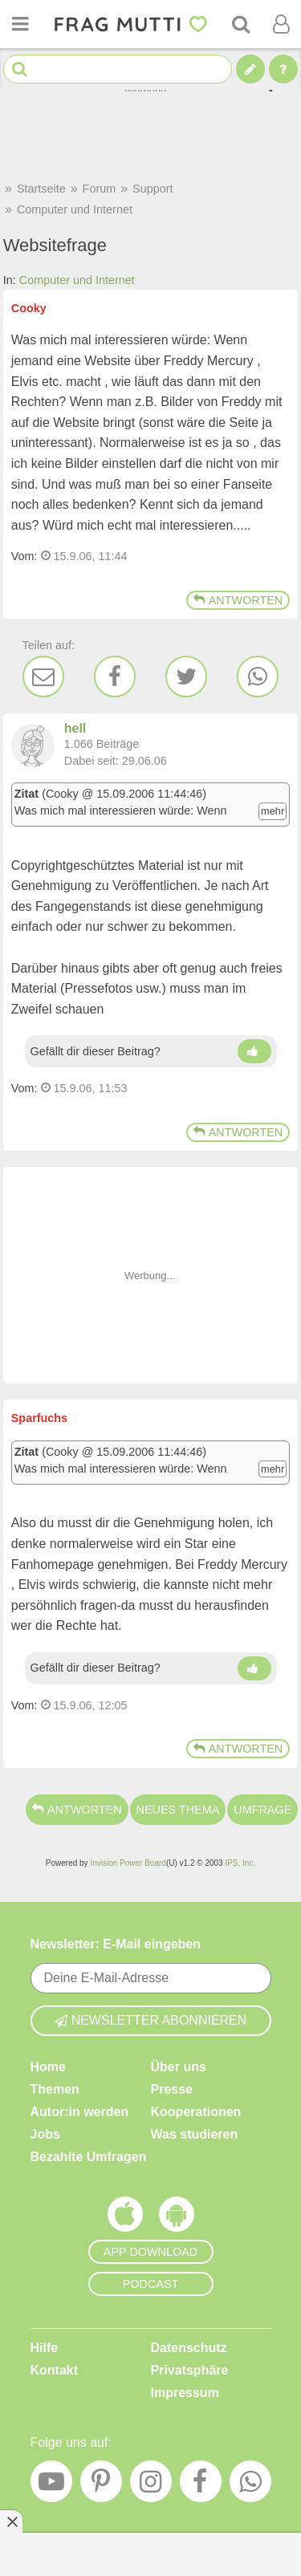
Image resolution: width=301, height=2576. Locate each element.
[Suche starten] (19, 69)
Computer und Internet (77, 280)
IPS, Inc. (240, 1863)
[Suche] (241, 24)
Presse (172, 2089)
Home (48, 2067)
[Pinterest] (101, 2485)
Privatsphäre (190, 2370)
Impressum (185, 2392)
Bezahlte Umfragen (89, 2157)
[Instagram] (151, 2485)
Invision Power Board (128, 1863)
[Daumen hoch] (254, 1051)
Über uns (178, 2067)
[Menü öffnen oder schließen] (20, 24)
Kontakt (55, 2370)
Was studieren (194, 2134)
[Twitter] (186, 676)
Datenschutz (189, 2348)
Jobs (45, 2134)
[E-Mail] (43, 676)
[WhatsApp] (258, 676)
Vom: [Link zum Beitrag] (24, 556)
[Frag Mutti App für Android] (176, 2218)
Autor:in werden (80, 2112)
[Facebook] (115, 676)
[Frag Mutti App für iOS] (125, 2218)
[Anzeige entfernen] (11, 2521)
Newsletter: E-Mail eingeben (116, 1944)
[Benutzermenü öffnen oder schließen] (281, 24)
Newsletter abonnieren (151, 2020)
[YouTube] (51, 2485)
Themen (55, 2089)
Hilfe (45, 2348)
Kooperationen (196, 2112)
